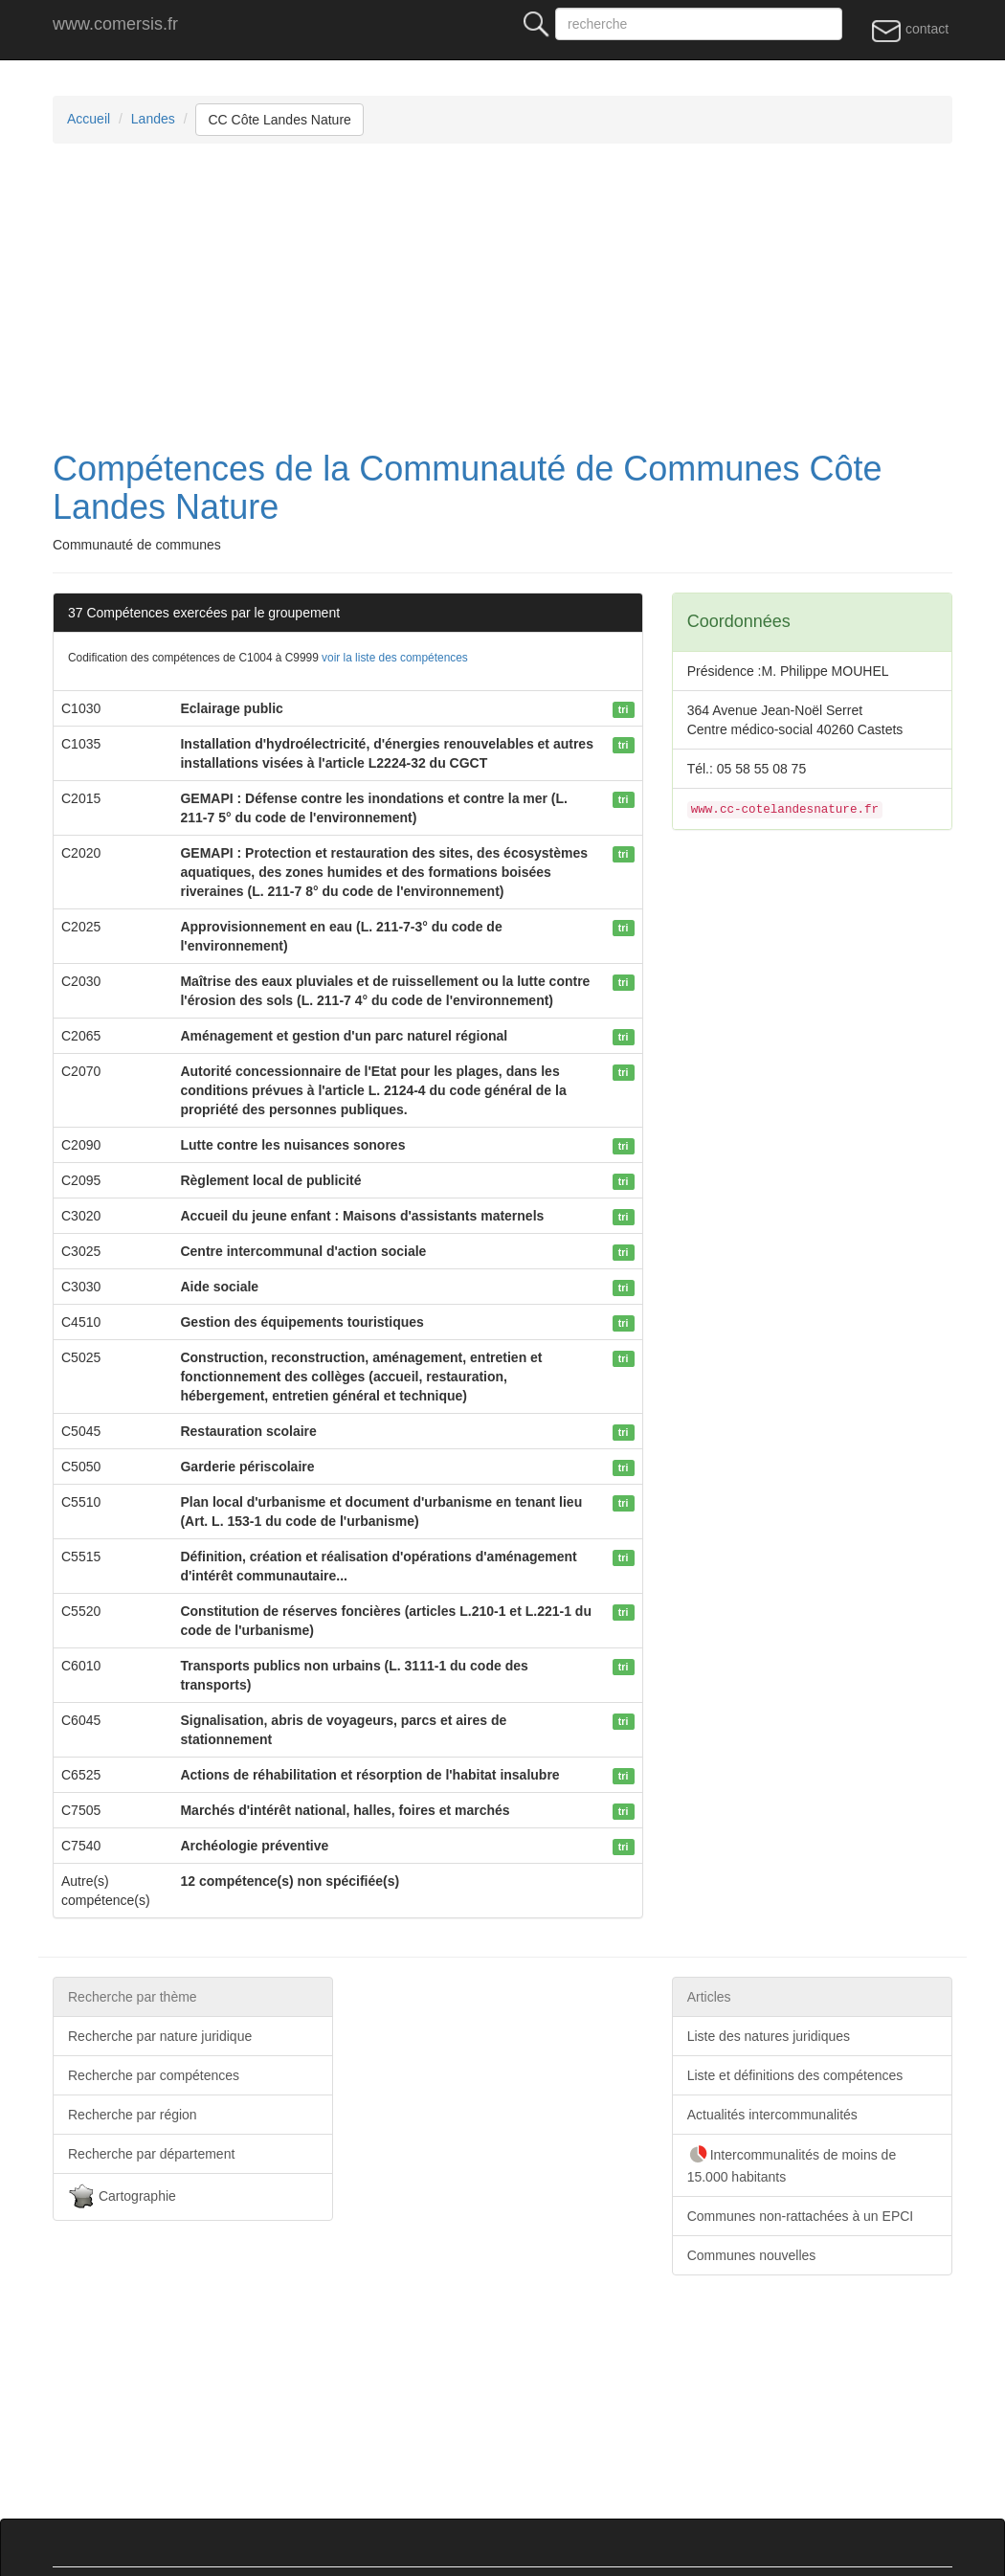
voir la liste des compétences (395, 657)
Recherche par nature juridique (160, 2036)
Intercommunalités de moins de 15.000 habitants (792, 2164)
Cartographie (122, 2197)
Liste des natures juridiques (768, 2036)
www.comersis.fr (115, 24)
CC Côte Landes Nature (279, 119)
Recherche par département (151, 2154)
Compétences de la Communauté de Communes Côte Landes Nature (467, 487)
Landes (153, 118)
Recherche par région (132, 2114)
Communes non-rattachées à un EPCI (800, 2216)
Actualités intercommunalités (772, 2114)
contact (910, 29)
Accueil (88, 118)
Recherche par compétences (153, 2075)
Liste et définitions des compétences (795, 2075)
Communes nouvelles (751, 2255)
